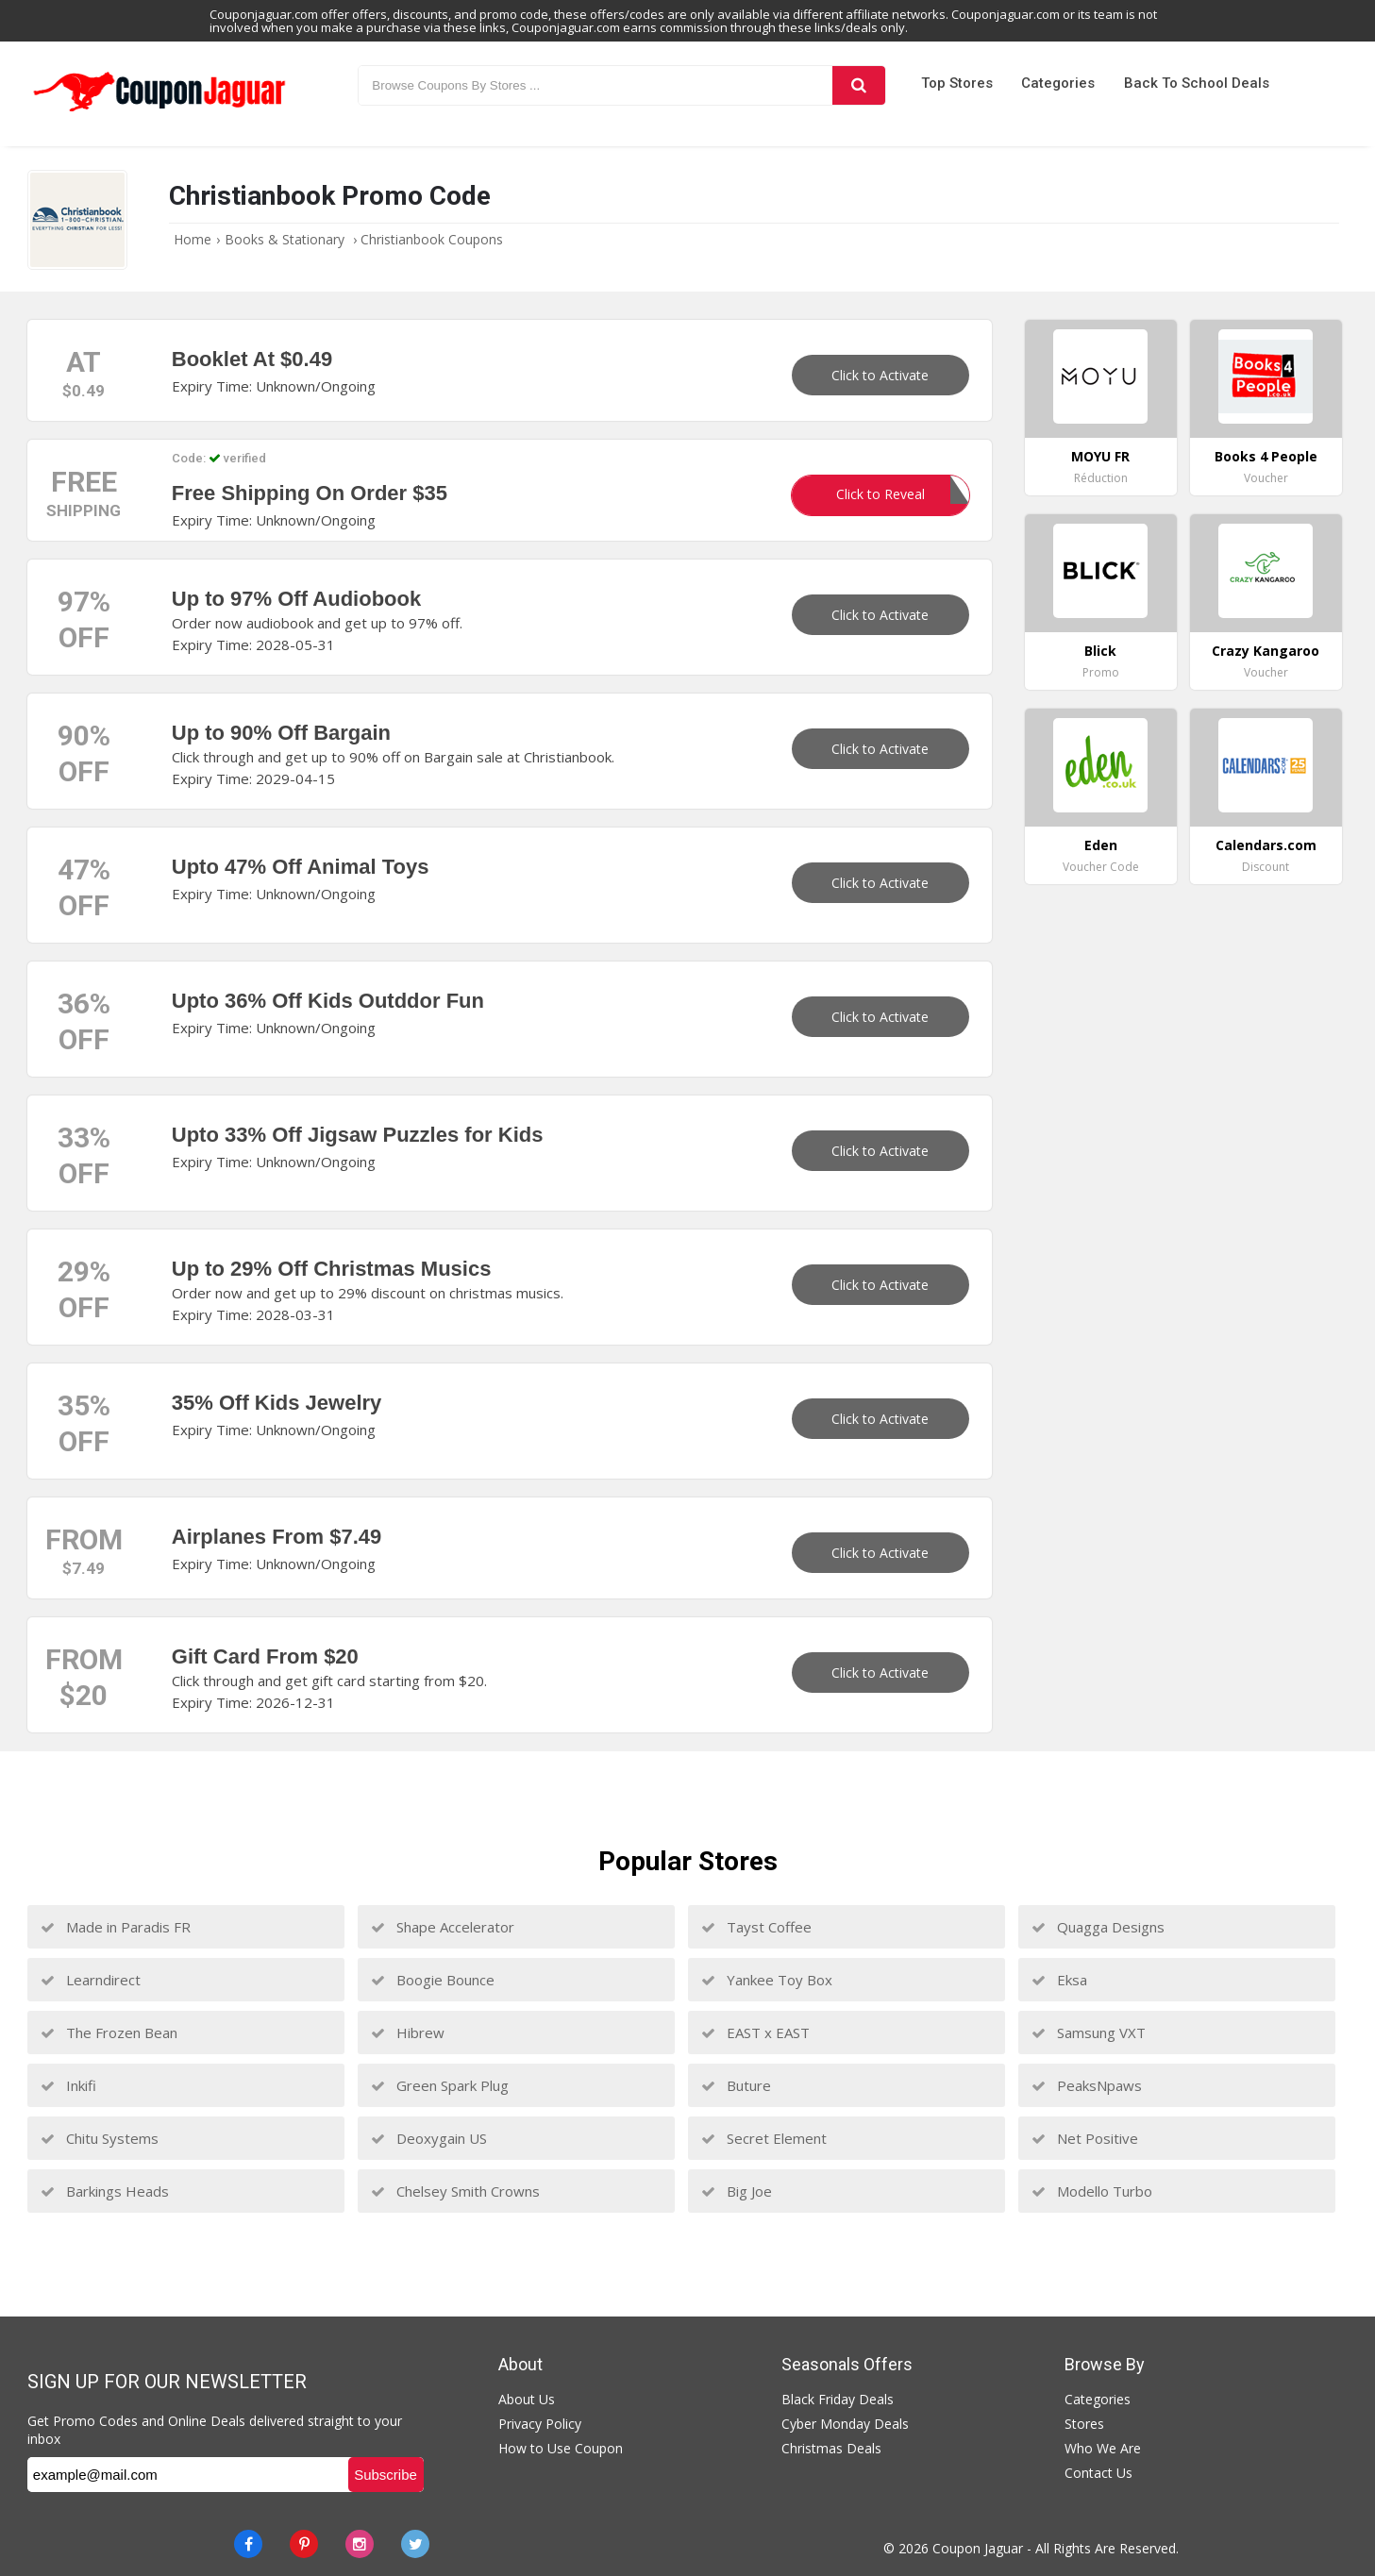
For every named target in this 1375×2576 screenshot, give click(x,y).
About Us (526, 2399)
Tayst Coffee (756, 1926)
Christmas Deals (831, 2448)
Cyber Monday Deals (845, 2424)
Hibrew (407, 2032)
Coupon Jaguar (977, 2548)
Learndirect (91, 1979)
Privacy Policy (539, 2424)
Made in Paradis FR (116, 1926)
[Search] (858, 85)
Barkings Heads (105, 2191)
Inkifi (68, 2085)
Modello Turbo (1091, 2191)
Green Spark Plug (440, 2085)
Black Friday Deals (837, 2399)
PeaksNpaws (1086, 2085)
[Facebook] (248, 2544)
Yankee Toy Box (766, 1979)
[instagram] (359, 2544)
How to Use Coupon (560, 2448)
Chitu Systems (100, 2138)
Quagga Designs (1098, 1926)
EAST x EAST (755, 2032)
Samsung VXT (1088, 2032)
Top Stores (957, 83)
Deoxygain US (429, 2138)
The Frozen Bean (109, 2032)
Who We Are (1103, 2448)
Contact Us (1098, 2473)
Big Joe (736, 2191)
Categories (1058, 83)
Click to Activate (880, 375)
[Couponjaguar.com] (159, 112)
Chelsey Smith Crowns (455, 2191)
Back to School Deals (1196, 83)
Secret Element (764, 2138)
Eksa (1059, 1979)
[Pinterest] (304, 2544)
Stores (1084, 2424)
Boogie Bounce (433, 1979)
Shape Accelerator (442, 1926)
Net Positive (1084, 2138)
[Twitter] (415, 2544)
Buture (736, 2085)
